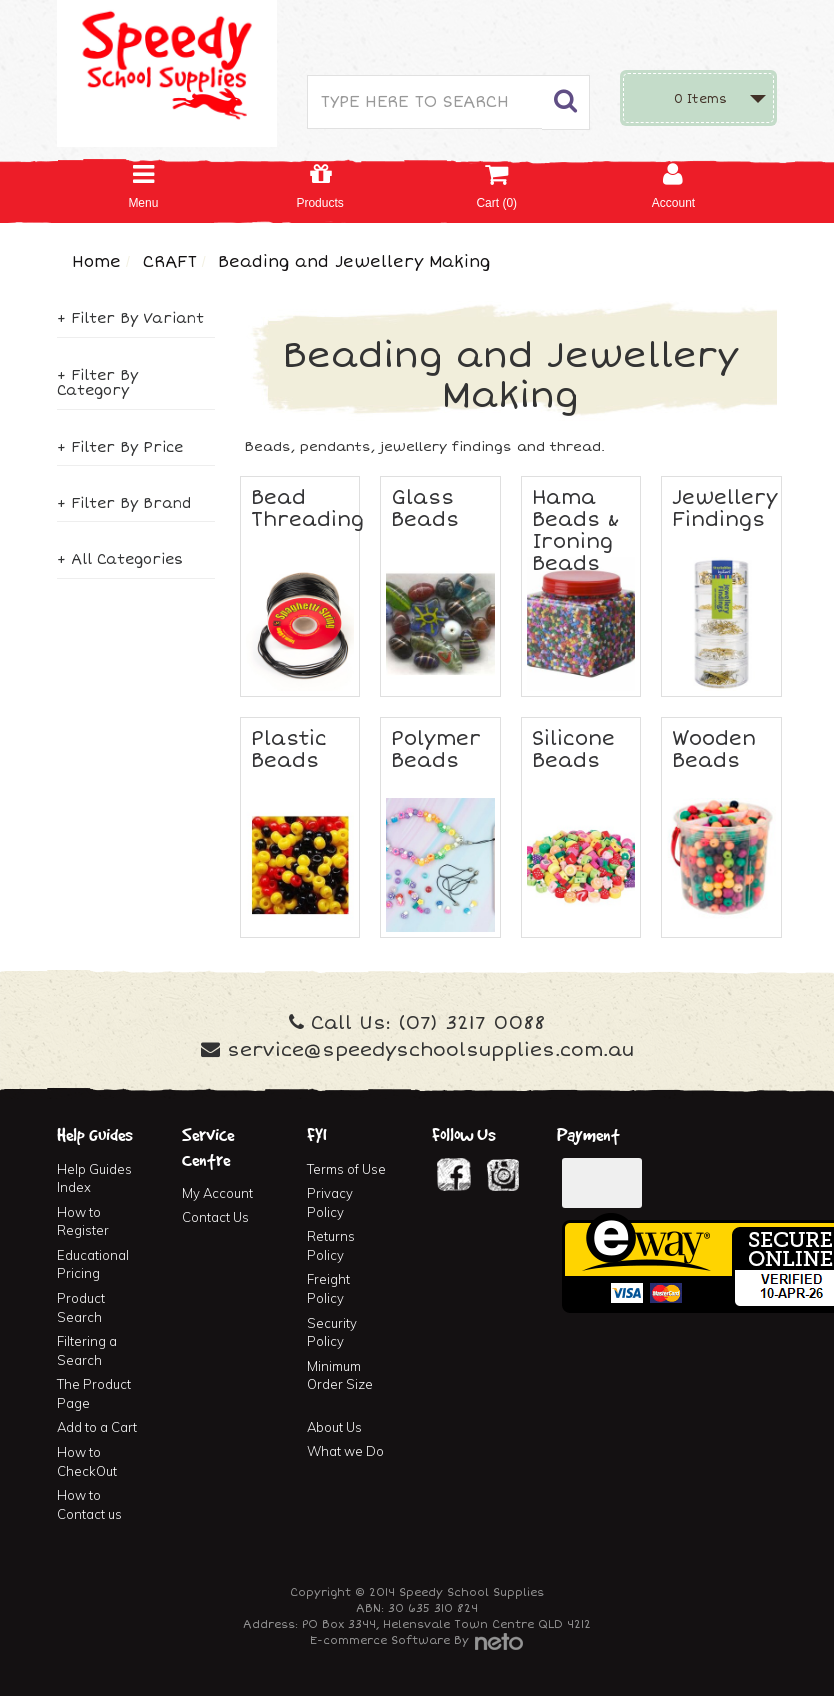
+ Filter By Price (120, 447)
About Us (334, 1427)
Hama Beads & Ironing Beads (576, 530)
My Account (217, 1193)
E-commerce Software (380, 1640)
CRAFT (170, 262)
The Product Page (94, 1393)
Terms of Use (346, 1169)
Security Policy (332, 1332)
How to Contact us (89, 1504)
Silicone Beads (573, 749)
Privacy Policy (330, 1202)
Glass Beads (425, 508)
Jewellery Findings (725, 508)
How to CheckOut (87, 1461)
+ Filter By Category (97, 383)
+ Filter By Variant (130, 318)
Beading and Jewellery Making (354, 262)
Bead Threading (307, 508)
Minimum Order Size (340, 1375)
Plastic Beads (289, 749)
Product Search (81, 1307)
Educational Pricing (93, 1264)
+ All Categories (120, 559)
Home (96, 262)
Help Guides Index (94, 1178)
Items (700, 99)
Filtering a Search (87, 1350)
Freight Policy (328, 1288)
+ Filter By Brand (124, 503)
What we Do (345, 1451)
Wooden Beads (714, 749)
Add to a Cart (97, 1427)
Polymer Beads (436, 749)
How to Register (83, 1221)
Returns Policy (331, 1245)
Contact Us (215, 1217)
